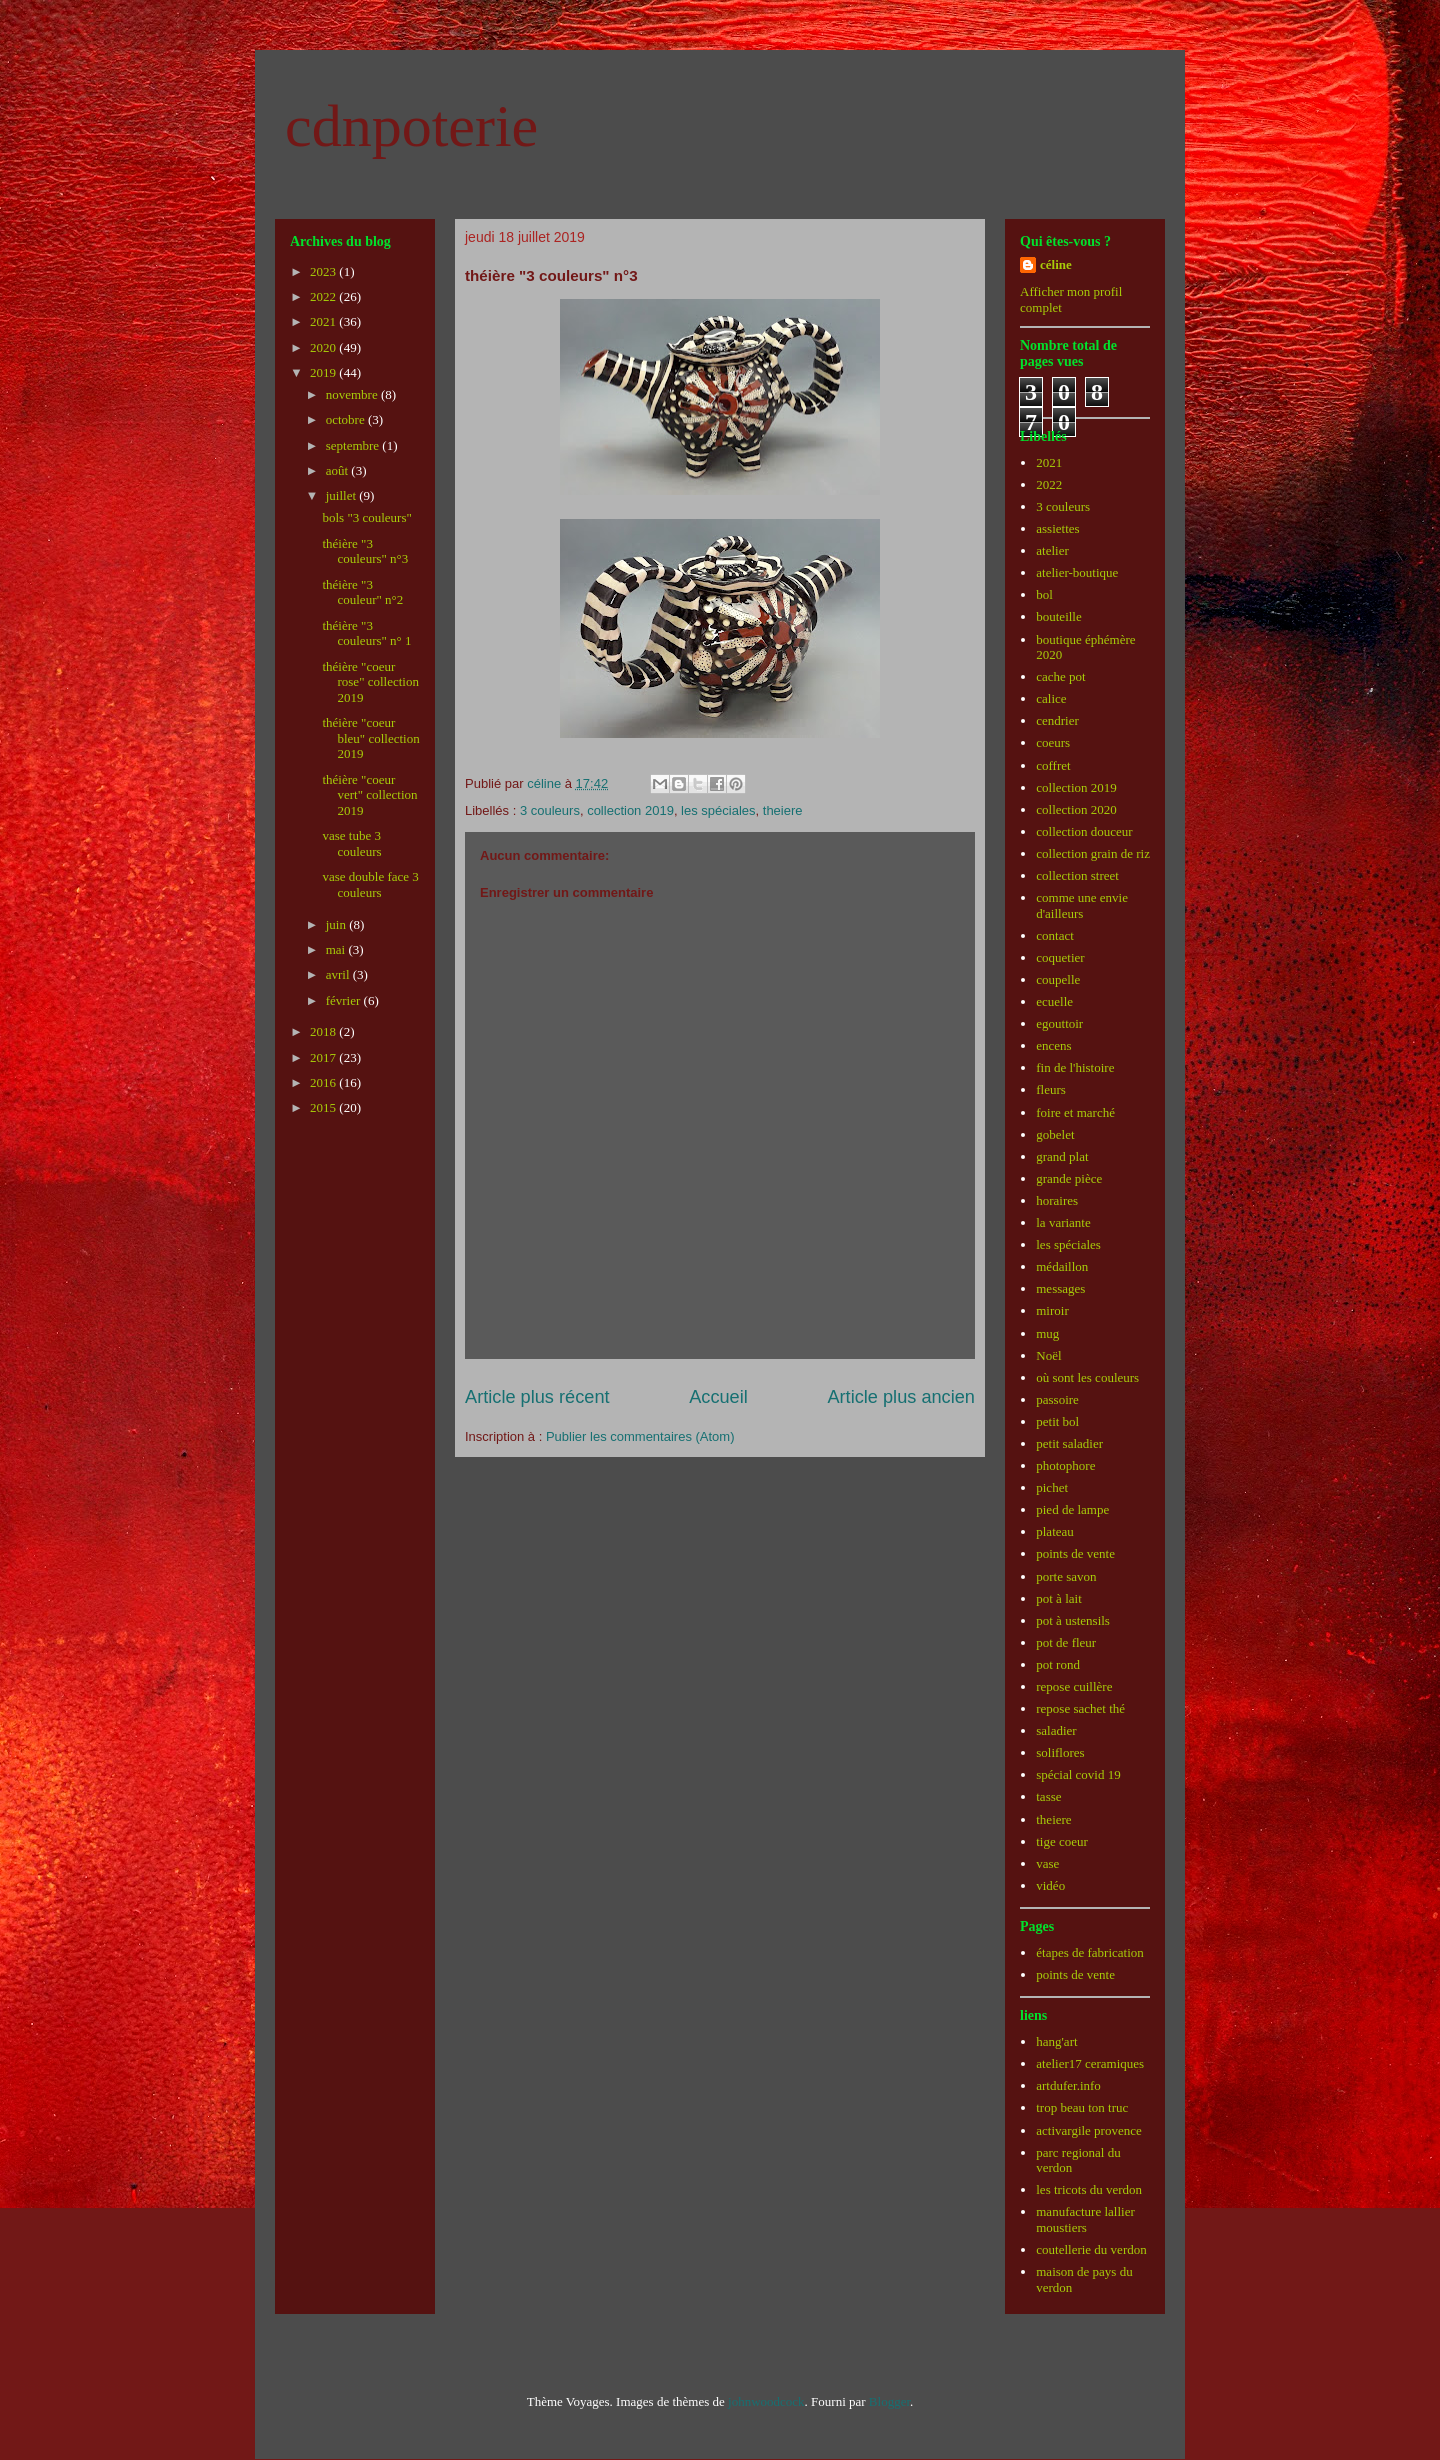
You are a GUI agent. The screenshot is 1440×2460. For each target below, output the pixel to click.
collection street (1077, 875)
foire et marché (1075, 1112)
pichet (1052, 1487)
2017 (324, 1057)
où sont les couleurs (1087, 1377)
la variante (1063, 1222)
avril (339, 974)
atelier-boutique (1077, 572)
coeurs (1053, 742)
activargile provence (1089, 2130)
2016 (324, 1082)
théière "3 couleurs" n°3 (365, 551)
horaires (1057, 1200)
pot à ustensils (1073, 1620)
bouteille (1059, 616)
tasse (1048, 1796)
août (339, 470)
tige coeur (1062, 1841)
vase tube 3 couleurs (351, 843)
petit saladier (1069, 1443)
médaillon (1062, 1266)
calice (1051, 698)
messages (1060, 1288)
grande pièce (1069, 1178)
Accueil (718, 1397)
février (345, 1000)
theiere (783, 810)
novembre (353, 394)
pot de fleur (1066, 1642)
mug (1047, 1333)
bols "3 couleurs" (366, 517)
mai (337, 949)
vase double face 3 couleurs (370, 884)
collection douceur (1084, 831)
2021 (324, 321)
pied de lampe (1072, 1509)
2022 (324, 296)
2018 (324, 1031)
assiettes (1057, 528)
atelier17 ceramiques (1090, 2063)
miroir (1052, 1310)
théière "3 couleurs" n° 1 (366, 633)
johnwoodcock (766, 2401)
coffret (1053, 765)
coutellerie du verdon (1091, 2249)
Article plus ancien (901, 1397)
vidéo (1050, 1885)
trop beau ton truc (1082, 2107)
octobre (347, 419)
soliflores (1060, 1752)
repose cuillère (1074, 1686)
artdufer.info (1068, 2085)
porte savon (1066, 1576)
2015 (324, 1107)
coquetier (1060, 957)
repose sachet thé (1080, 1708)
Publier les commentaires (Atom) (640, 1436)
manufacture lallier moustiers (1085, 2219)
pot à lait (1059, 1598)
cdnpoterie (411, 126)
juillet (343, 495)
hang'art (1056, 2041)
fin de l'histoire (1075, 1067)
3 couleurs (550, 810)
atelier (1052, 550)
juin (337, 924)
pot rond (1058, 1664)
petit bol (1057, 1421)
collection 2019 (630, 810)
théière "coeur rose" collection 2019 (370, 682)
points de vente (1075, 1553)
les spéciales (718, 810)
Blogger (889, 2401)
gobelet (1055, 1134)
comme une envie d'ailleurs (1082, 905)
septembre (354, 445)
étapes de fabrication (1090, 1952)
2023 (324, 271)
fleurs (1051, 1089)
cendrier (1057, 720)
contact (1055, 935)
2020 (324, 347)
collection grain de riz (1093, 853)
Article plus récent (537, 1397)
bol (1044, 594)
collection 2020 (1076, 809)
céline (1056, 264)
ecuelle (1054, 1001)
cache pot (1060, 676)
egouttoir (1059, 1023)
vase (1047, 1863)
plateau (1055, 1531)
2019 (324, 372)
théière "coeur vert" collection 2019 (369, 795)
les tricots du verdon (1089, 2189)
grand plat (1062, 1156)
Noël (1048, 1355)
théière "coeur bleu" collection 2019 (370, 738)
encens (1053, 1045)
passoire (1057, 1399)
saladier (1056, 1730)
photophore (1065, 1465)
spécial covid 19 (1078, 1774)
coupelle (1058, 979)
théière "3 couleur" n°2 (362, 592)
